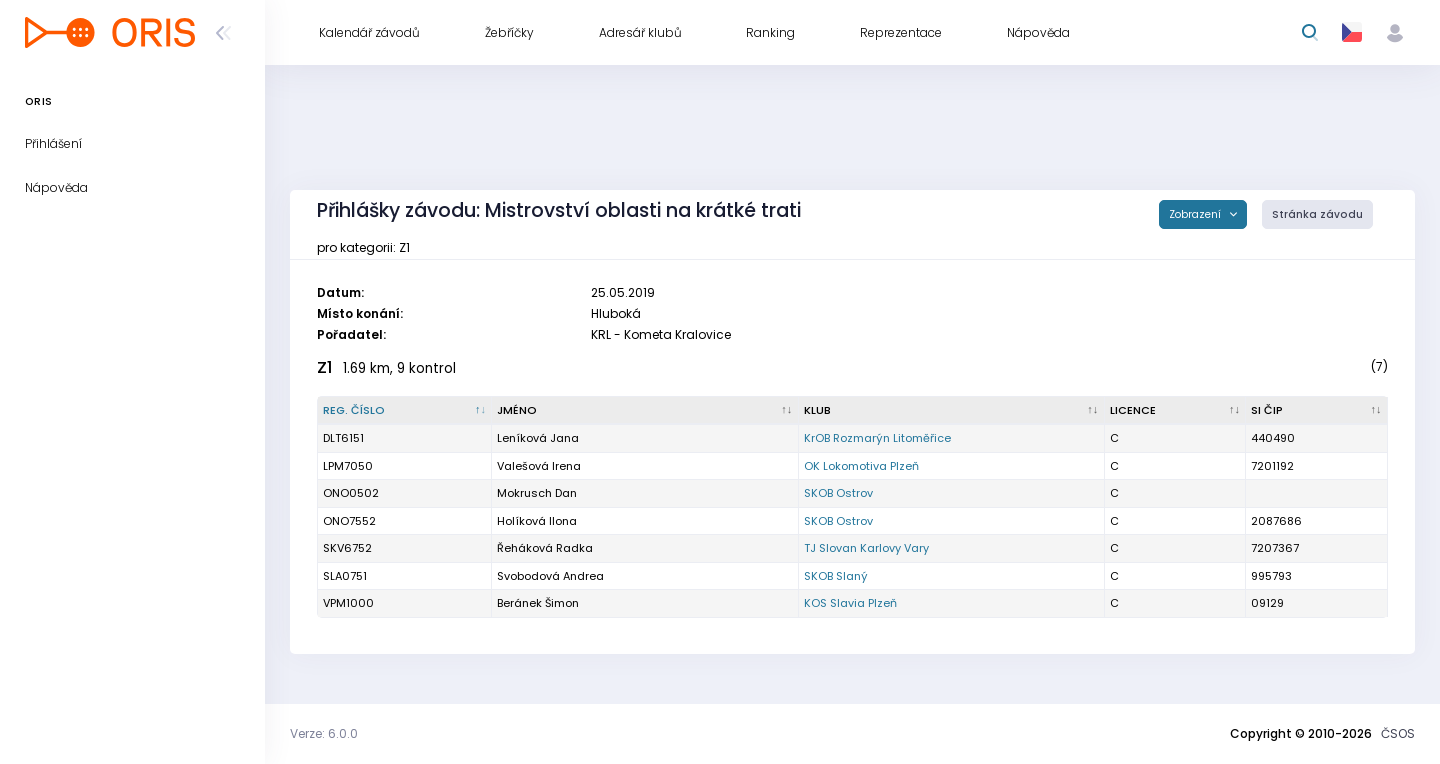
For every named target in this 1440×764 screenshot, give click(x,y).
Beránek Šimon (538, 603)
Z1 (325, 367)
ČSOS (1398, 733)
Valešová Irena (539, 466)
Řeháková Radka (545, 548)
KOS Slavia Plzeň (850, 603)
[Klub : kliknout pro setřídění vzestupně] (952, 411)
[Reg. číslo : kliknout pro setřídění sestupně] (405, 411)
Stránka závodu (1317, 214)
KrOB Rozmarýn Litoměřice (877, 438)
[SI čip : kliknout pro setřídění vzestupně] (1317, 411)
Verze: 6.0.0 (324, 733)
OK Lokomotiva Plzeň (861, 466)
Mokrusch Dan (537, 493)
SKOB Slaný (836, 576)
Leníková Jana (538, 438)
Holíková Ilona (537, 521)
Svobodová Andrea (550, 576)
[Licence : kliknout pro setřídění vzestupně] (1176, 411)
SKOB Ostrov (838, 493)
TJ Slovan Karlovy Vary (866, 548)
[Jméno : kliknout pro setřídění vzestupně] (645, 411)
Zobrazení (1196, 214)
